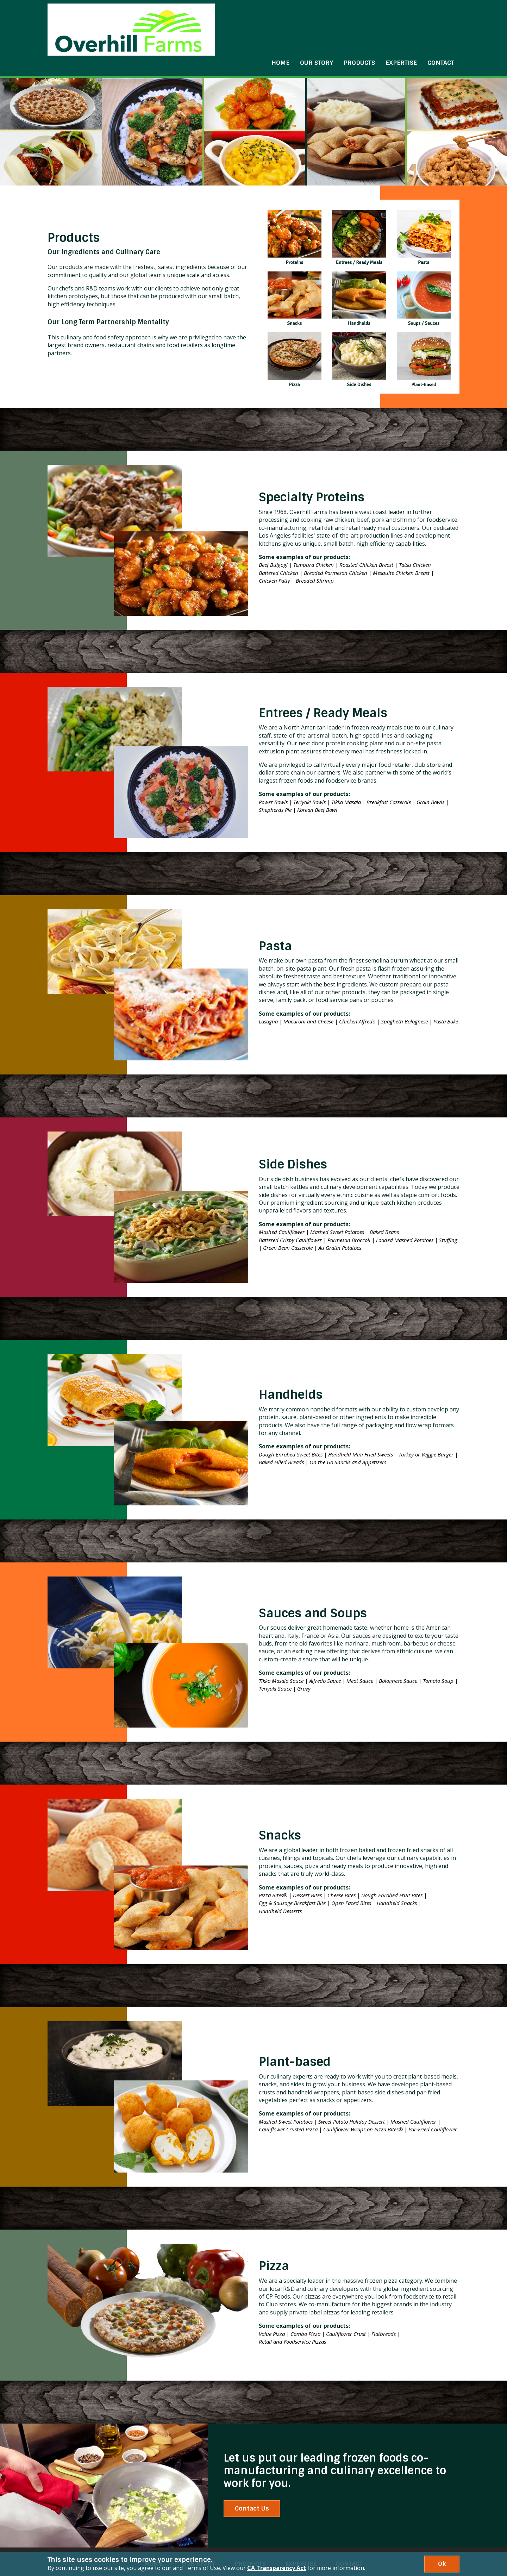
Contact (440, 23)
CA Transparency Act (276, 2568)
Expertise (401, 23)
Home (280, 23)
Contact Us (252, 2482)
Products (359, 23)
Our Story (316, 23)
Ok (442, 2564)
